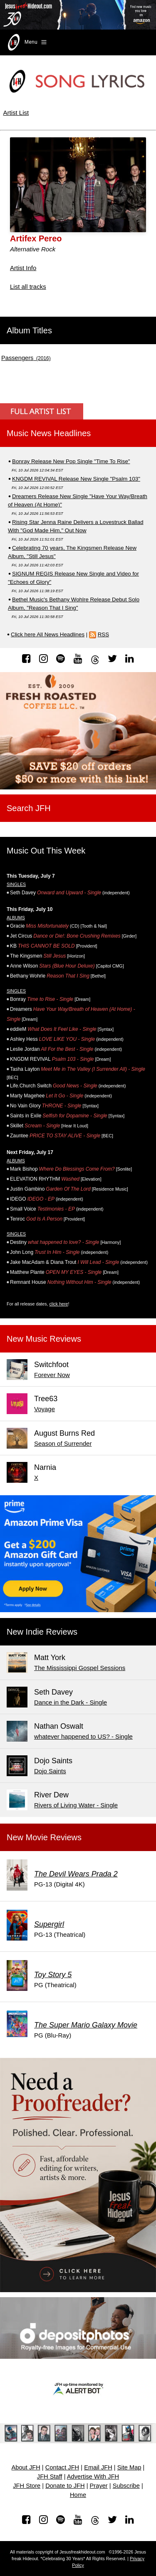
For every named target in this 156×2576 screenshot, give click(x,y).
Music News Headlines (49, 433)
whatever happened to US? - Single (83, 1736)
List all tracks (28, 286)
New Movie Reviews (44, 1837)
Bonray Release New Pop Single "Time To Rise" (71, 461)
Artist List (16, 112)
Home (78, 2495)
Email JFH (98, 2467)
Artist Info (23, 267)
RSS (103, 634)
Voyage (44, 1408)
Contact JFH (62, 2467)
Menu (26, 42)
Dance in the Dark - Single (70, 1702)
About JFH (26, 2467)
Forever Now (52, 1374)
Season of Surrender (63, 1443)
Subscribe (126, 2485)
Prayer (99, 2485)
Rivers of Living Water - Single (76, 1805)
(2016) (26, 358)
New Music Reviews (44, 1338)
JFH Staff (49, 2476)
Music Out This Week (46, 850)
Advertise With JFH (93, 2476)
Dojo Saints (50, 1770)
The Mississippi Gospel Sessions (79, 1667)
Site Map (129, 2467)
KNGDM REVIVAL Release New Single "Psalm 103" (76, 479)
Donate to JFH (65, 2485)
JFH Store (26, 2485)
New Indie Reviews (42, 1631)
